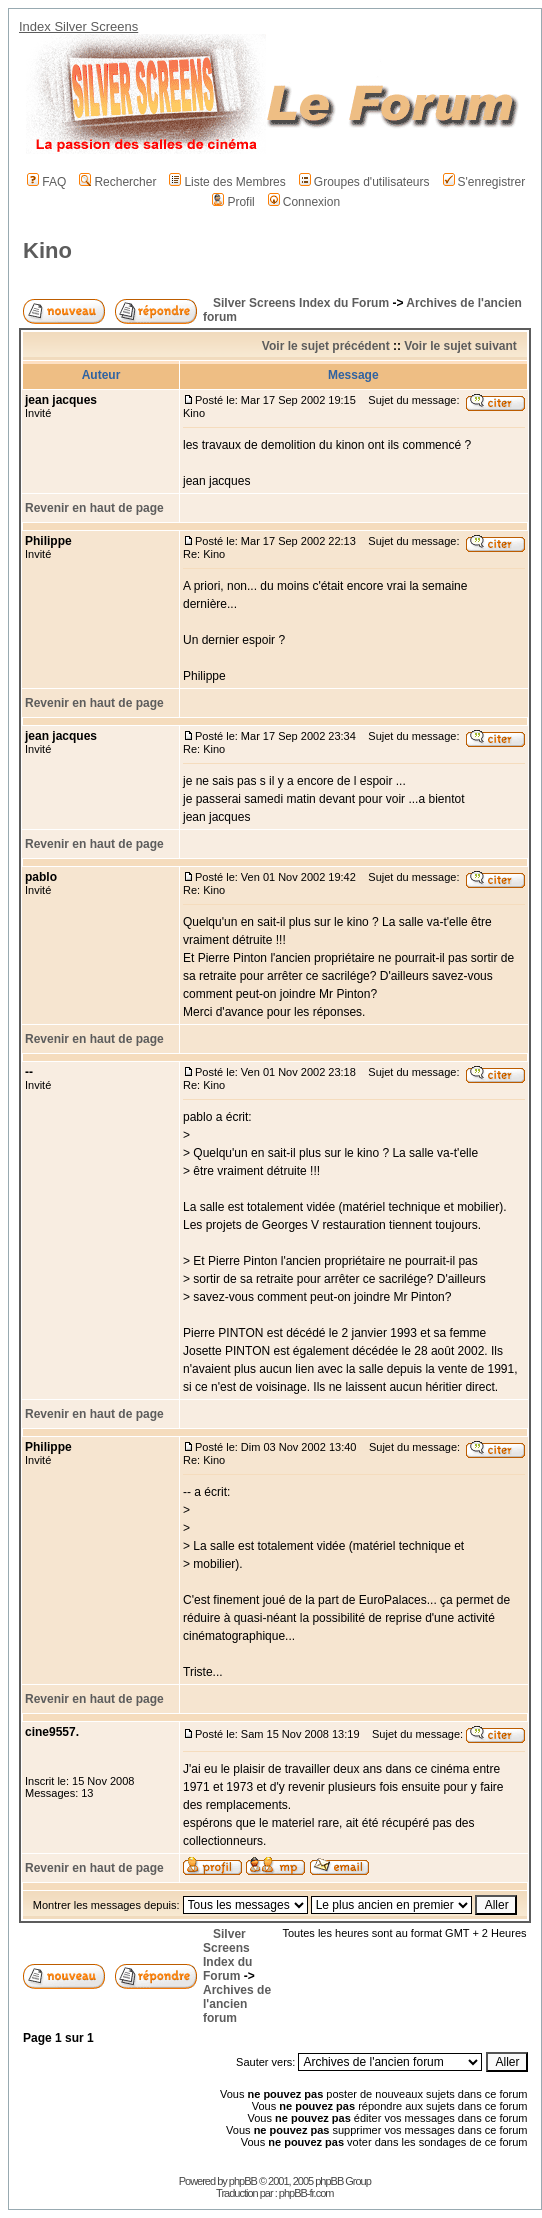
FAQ (46, 182)
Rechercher (117, 182)
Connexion (304, 202)
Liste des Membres (227, 182)
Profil (233, 202)
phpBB (243, 2181)
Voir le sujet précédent (326, 346)
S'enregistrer (484, 182)
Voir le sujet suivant (460, 346)
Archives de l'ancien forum (237, 2004)
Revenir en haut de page (94, 508)
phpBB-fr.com (306, 2193)
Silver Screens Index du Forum (301, 303)
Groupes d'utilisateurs (364, 182)
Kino (47, 250)
